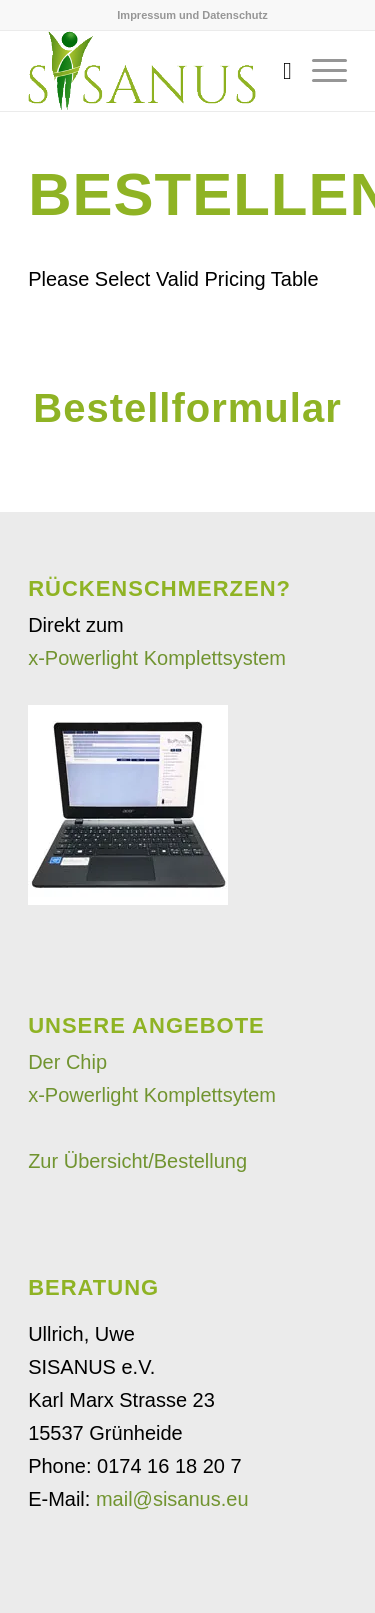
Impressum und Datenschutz (192, 15)
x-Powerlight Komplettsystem (157, 658)
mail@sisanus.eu (172, 1499)
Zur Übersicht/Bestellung (137, 1161)
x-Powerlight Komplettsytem (152, 1095)
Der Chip (67, 1062)
